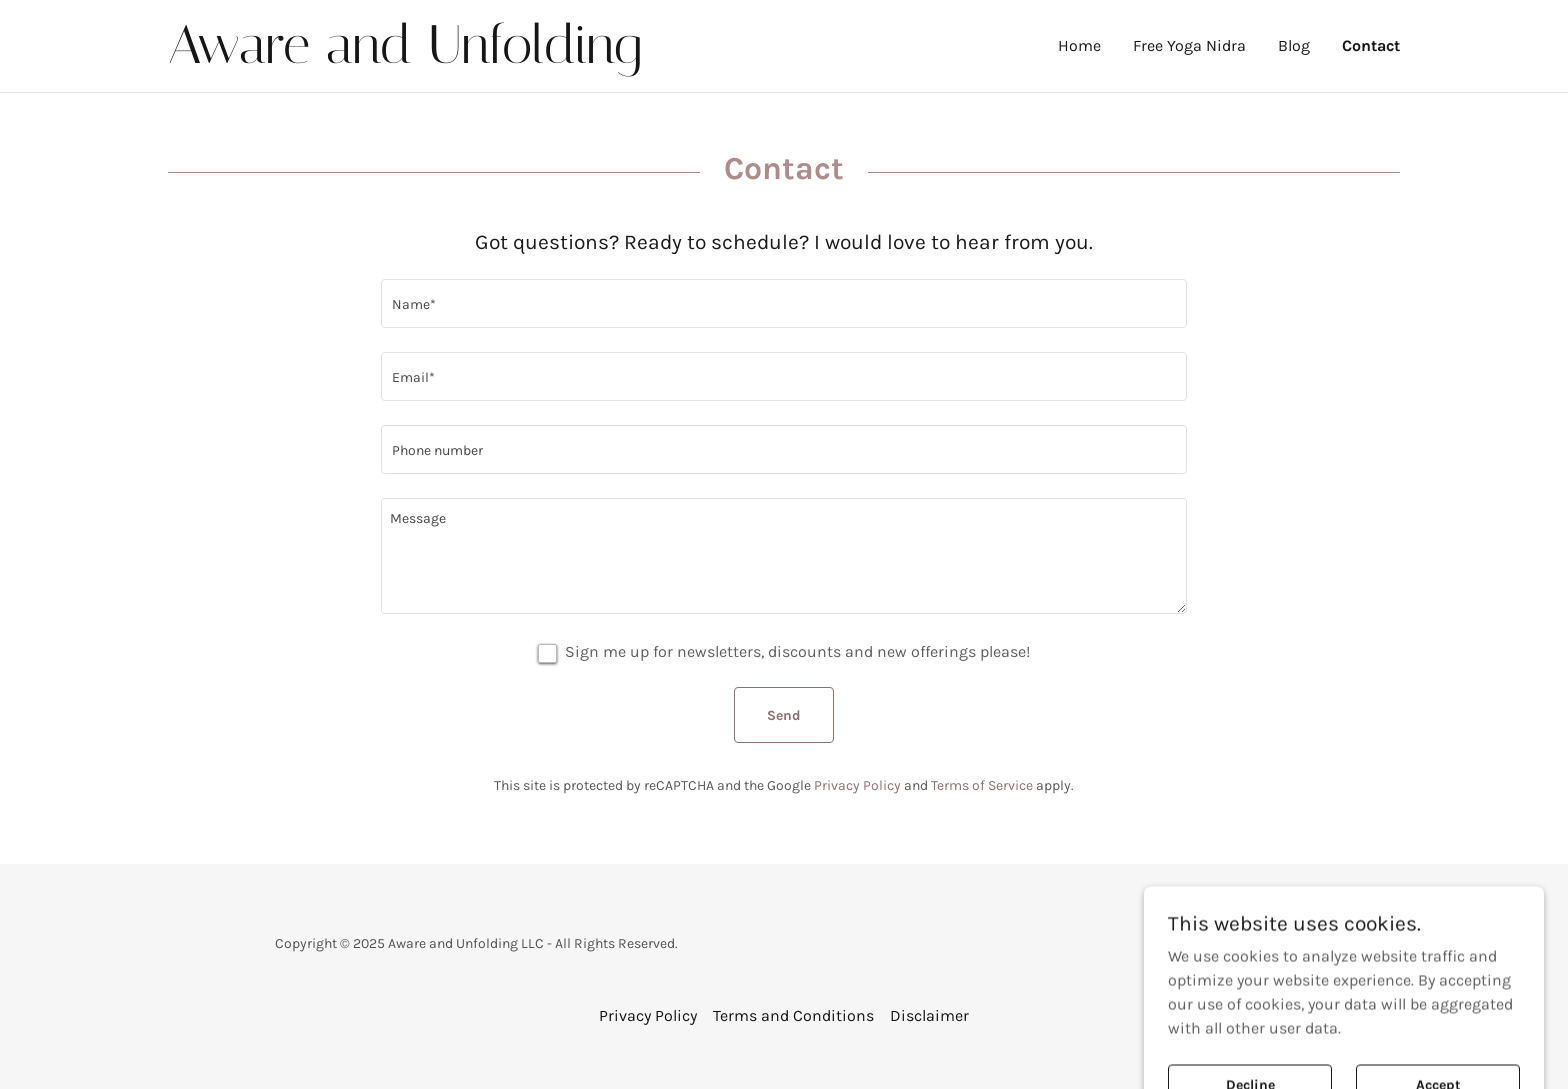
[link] (476, 57)
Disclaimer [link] (929, 1015)
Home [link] (1079, 45)
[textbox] (783, 303)
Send (784, 715)
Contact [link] (1371, 45)
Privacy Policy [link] (857, 785)
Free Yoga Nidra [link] (1189, 45)
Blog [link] (1294, 45)
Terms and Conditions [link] (793, 1015)
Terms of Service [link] (982, 785)
